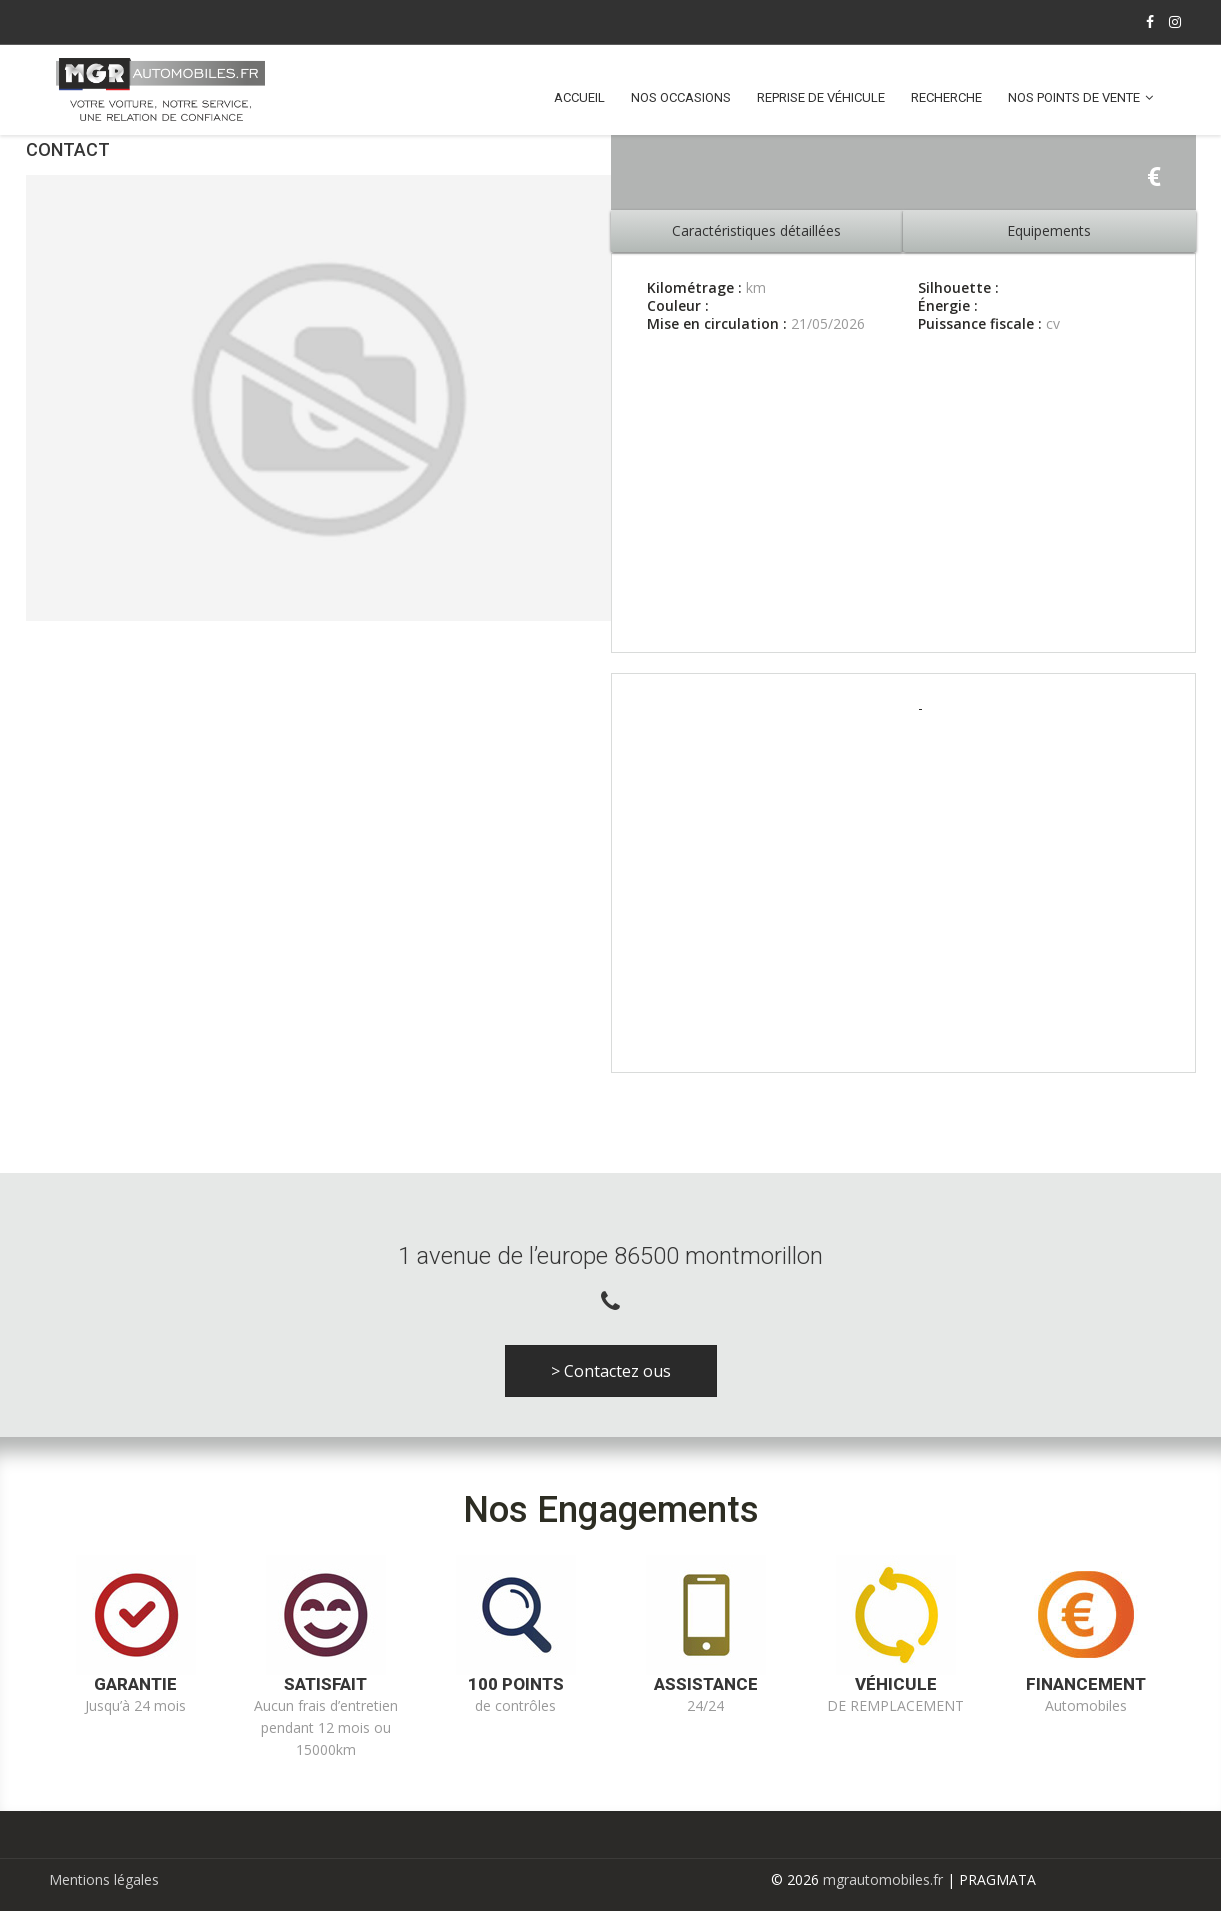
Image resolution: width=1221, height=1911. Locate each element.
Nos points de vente (1074, 97)
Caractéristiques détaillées (756, 230)
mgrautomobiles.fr (883, 1879)
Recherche (946, 97)
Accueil (579, 97)
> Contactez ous (611, 1371)
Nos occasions (681, 97)
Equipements (1049, 230)
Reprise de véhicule (821, 97)
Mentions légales (104, 1879)
